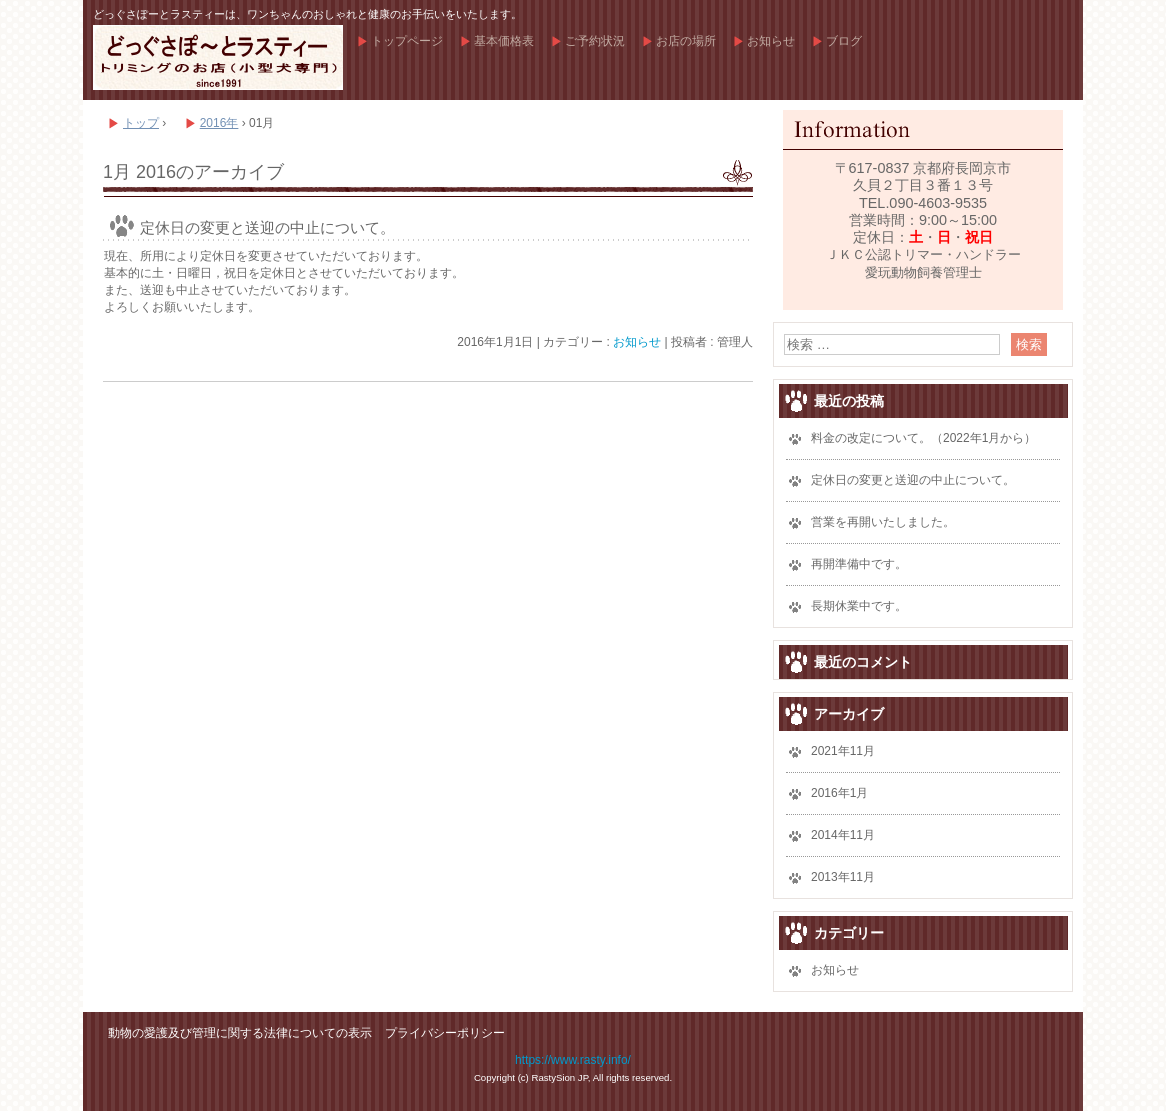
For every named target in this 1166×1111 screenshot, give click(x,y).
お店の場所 (686, 41)
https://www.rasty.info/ (573, 1060)
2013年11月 (843, 877)
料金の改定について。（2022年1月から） (923, 438)
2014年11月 (843, 835)
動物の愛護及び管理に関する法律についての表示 (240, 1033)
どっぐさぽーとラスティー (218, 57)
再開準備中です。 (859, 564)
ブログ (844, 41)
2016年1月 (839, 793)
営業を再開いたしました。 (883, 522)
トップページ (407, 41)
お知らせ (771, 41)
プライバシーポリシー (445, 1033)
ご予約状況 (595, 41)
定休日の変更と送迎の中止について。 (267, 227)
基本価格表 (504, 41)
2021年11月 (843, 751)
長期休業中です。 (859, 606)
